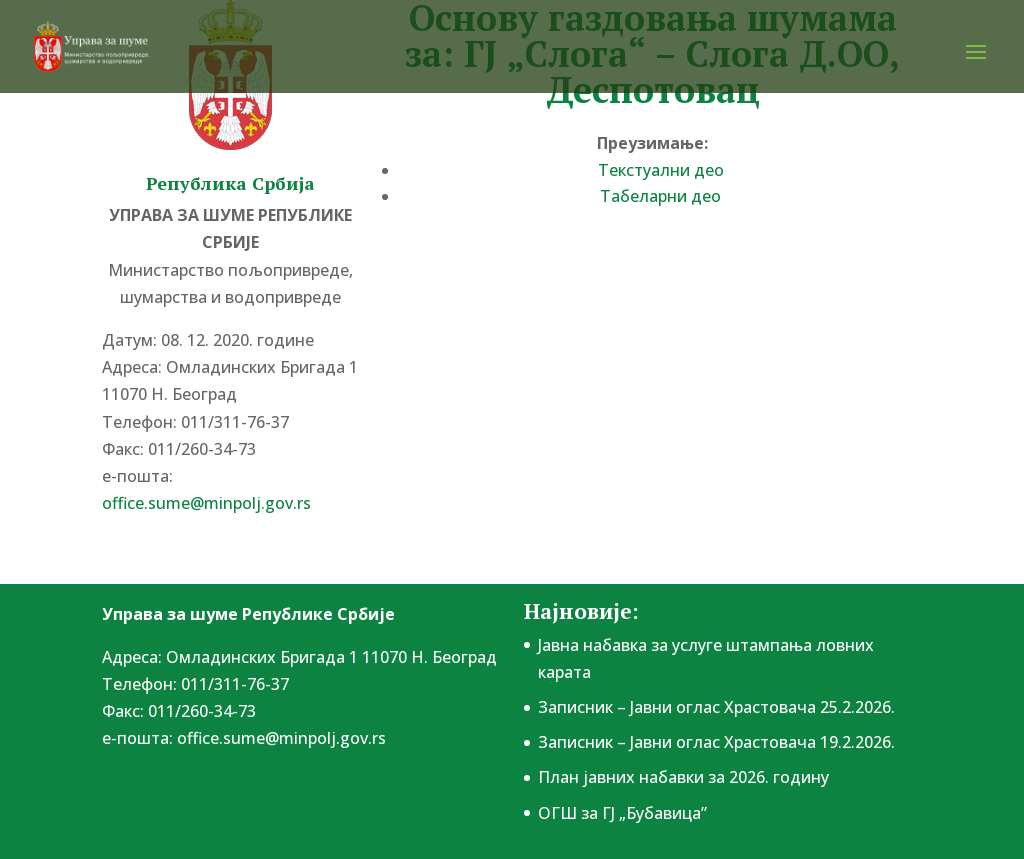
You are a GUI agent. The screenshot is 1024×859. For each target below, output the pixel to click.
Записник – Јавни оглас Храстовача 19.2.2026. (716, 742)
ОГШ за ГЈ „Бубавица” (622, 813)
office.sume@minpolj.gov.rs (206, 503)
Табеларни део (660, 196)
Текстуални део (661, 170)
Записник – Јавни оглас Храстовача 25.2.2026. (716, 707)
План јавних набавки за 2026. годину (683, 777)
